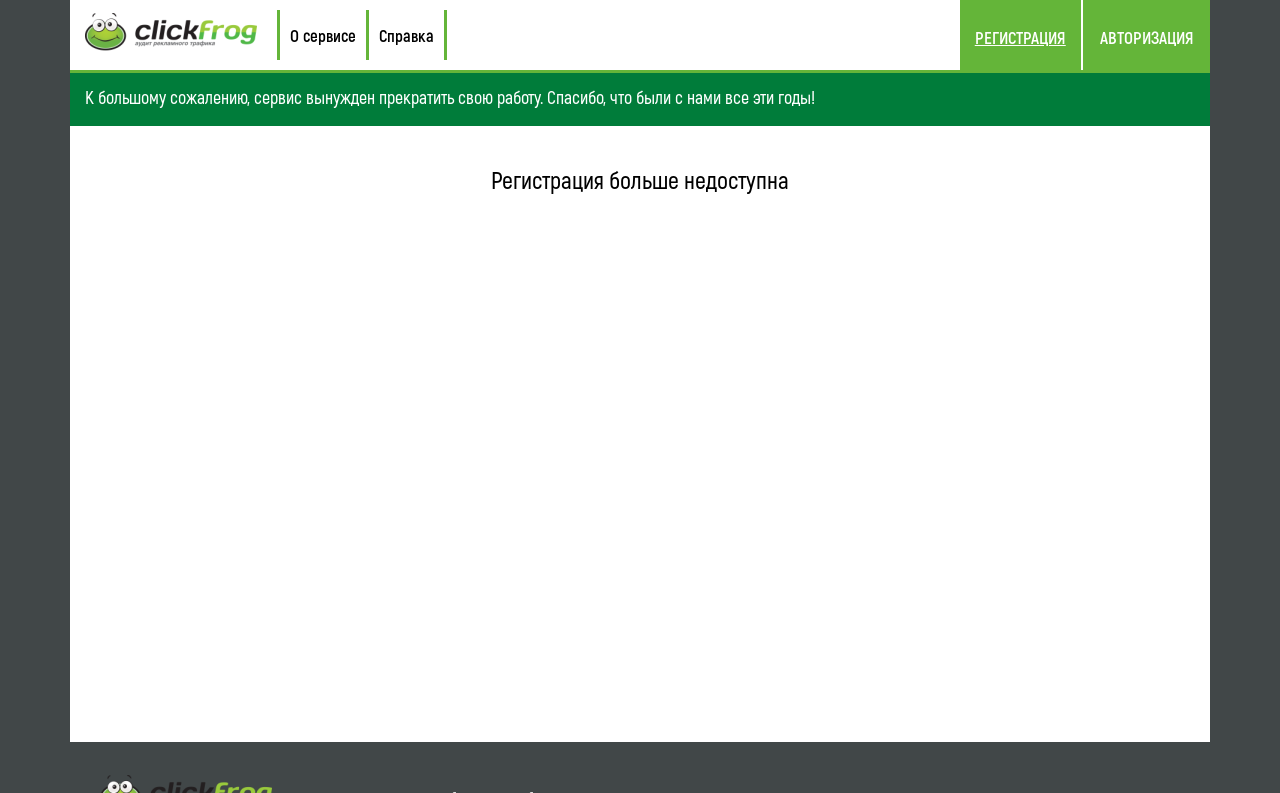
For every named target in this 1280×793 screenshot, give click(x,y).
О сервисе (323, 35)
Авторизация (1147, 37)
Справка (406, 35)
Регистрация (1020, 37)
